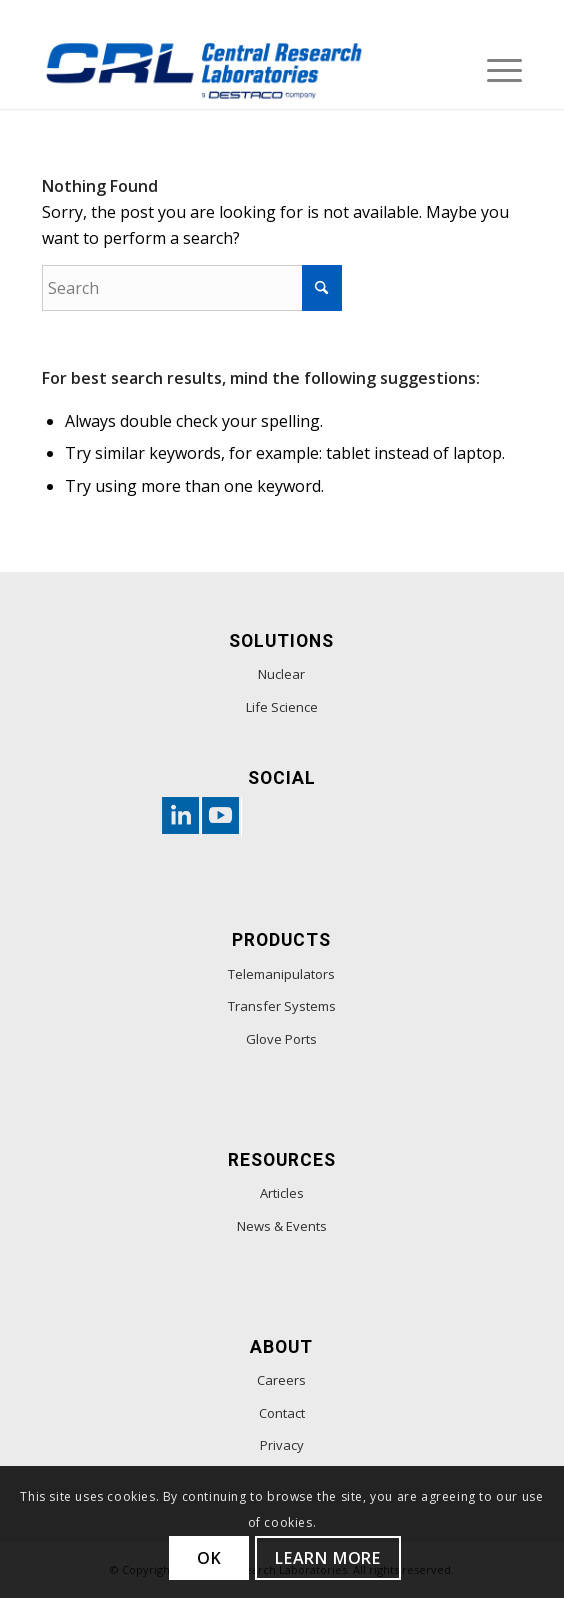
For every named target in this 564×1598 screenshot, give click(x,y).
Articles (282, 1193)
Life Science (282, 707)
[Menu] (494, 69)
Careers (281, 1380)
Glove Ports (281, 1039)
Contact (282, 1413)
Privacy (282, 1445)
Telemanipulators (281, 974)
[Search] (192, 288)
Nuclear (281, 674)
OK (209, 1558)
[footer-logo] (234, 69)
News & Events (282, 1226)
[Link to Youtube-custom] (217, 817)
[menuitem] (494, 69)
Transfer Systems (282, 1006)
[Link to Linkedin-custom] (177, 817)
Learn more (328, 1558)
